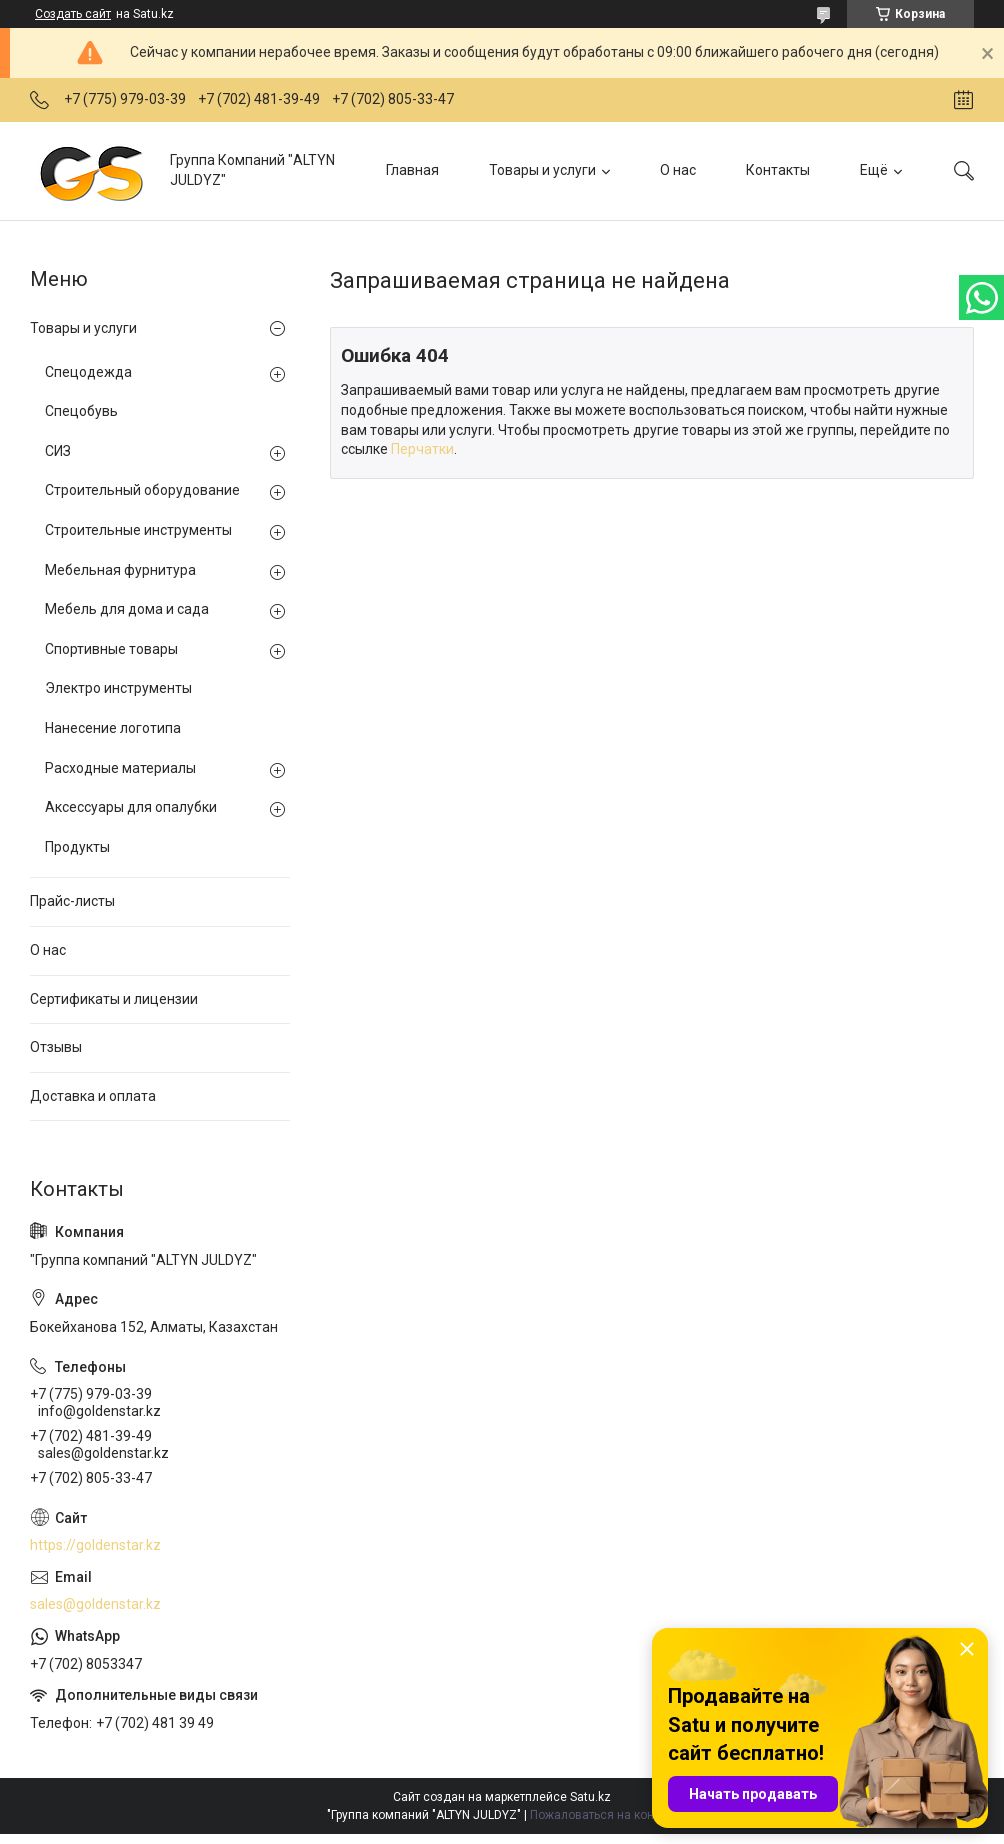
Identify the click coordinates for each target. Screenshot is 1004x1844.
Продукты (77, 847)
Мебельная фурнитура (120, 570)
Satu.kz (590, 1797)
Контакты (778, 170)
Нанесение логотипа (113, 728)
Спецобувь (81, 411)
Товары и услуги (542, 170)
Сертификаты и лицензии (114, 999)
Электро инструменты (118, 688)
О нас (678, 170)
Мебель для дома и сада (127, 609)
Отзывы (56, 1047)
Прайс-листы (72, 901)
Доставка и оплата (93, 1096)
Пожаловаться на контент (604, 1815)
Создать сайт (73, 14)
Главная (412, 170)
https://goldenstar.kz (95, 1545)
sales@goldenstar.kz (95, 1604)
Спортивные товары (111, 649)
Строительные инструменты (138, 530)
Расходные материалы (120, 768)
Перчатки (422, 449)
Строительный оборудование (142, 490)
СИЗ (58, 451)
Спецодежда (88, 372)
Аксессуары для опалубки (131, 807)
